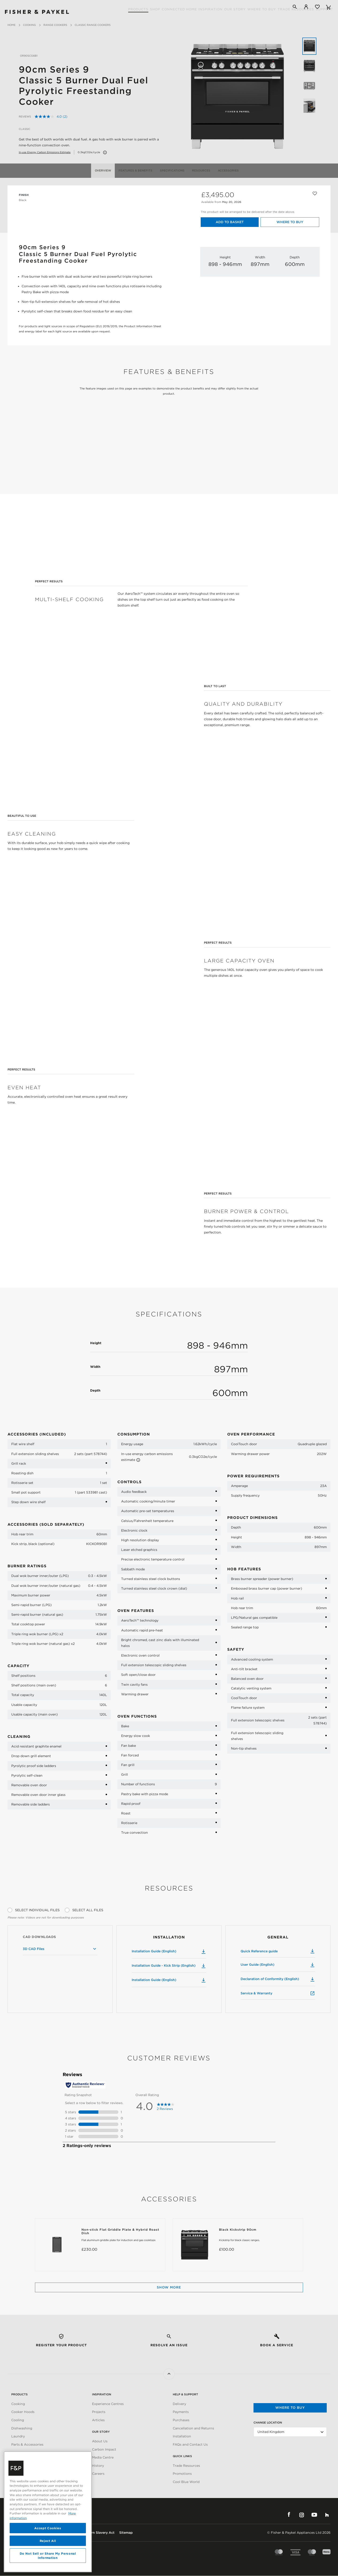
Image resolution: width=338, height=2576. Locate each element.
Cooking (29, 33)
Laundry (18, 2436)
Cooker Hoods (23, 2412)
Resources (201, 170)
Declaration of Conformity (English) (278, 1979)
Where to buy (290, 2408)
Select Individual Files (37, 1910)
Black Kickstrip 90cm (237, 2229)
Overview (103, 170)
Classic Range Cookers (93, 33)
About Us (100, 2441)
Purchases (181, 2420)
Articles (98, 2420)
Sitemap (126, 2533)
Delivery (179, 2404)
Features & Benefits (135, 170)
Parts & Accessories (27, 2445)
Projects (98, 2412)
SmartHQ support (25, 2466)
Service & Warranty (278, 1993)
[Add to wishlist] (315, 192)
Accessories (228, 170)
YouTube (314, 2514)
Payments (181, 2412)
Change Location (268, 2422)
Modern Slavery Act (98, 2533)
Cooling (17, 2420)
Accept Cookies (47, 2546)
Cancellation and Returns (193, 2428)
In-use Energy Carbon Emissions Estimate (45, 152)
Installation (182, 2436)
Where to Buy (290, 222)
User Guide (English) (278, 1965)
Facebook (288, 2514)
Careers (98, 2474)
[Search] (295, 6)
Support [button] (322, 18)
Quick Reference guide (278, 1951)
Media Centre (103, 2457)
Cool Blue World (186, 2482)
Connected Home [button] (171, 18)
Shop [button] (145, 18)
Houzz (326, 2514)
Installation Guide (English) (169, 1951)
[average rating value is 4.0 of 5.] (49, 116)
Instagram (301, 2514)
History (98, 2466)
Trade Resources (186, 2466)
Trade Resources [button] (292, 18)
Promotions (182, 2474)
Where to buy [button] (258, 18)
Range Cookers (55, 33)
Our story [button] (229, 18)
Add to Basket (230, 222)
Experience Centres (108, 2404)
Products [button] (126, 18)
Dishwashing (21, 2428)
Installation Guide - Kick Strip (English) (169, 1966)
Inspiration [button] (203, 18)
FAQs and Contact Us (190, 2445)
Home (11, 33)
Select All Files (87, 1910)
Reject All (48, 2559)
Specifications (172, 170)
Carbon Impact (104, 2449)
